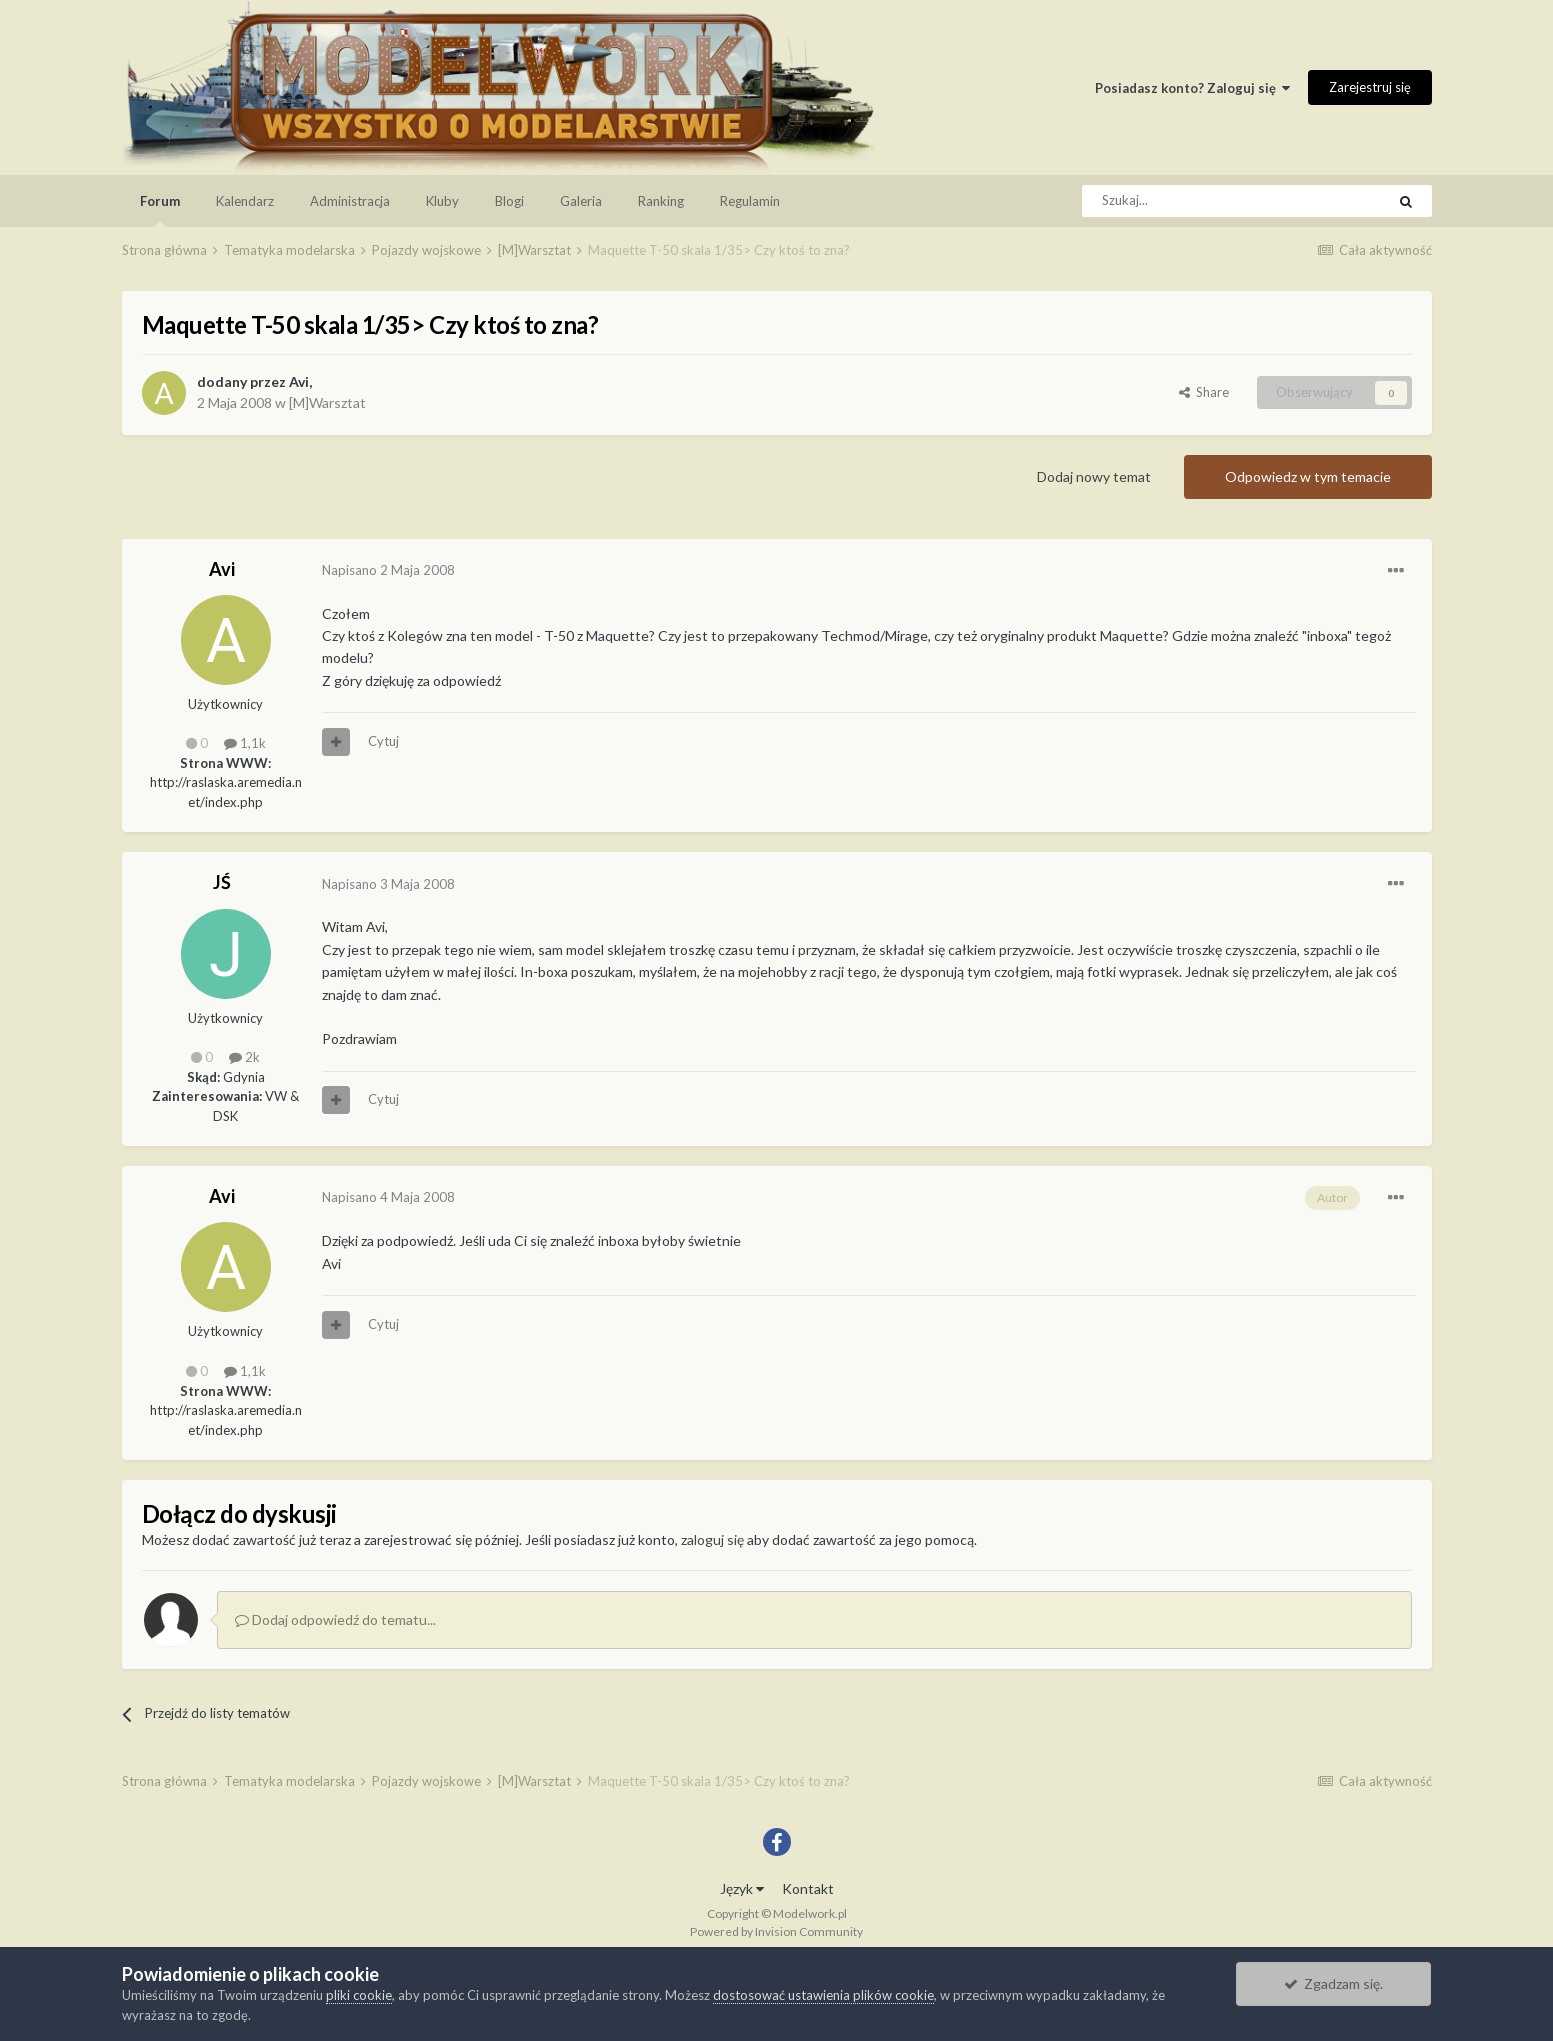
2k (244, 1057)
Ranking (661, 201)
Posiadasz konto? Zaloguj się (1192, 88)
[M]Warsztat (327, 402)
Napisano (388, 570)
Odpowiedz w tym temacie (1308, 476)
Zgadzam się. (1333, 1983)
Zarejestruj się (1370, 87)
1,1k (245, 743)
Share (1204, 392)
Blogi (509, 201)
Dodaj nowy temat (1094, 476)
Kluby (442, 201)
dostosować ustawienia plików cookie (823, 1995)
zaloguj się (712, 1539)
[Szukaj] (1188, 201)
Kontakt (808, 1888)
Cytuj (383, 741)
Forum (160, 210)
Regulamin (750, 201)
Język (742, 1888)
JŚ (222, 882)
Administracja (350, 201)
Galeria (581, 201)
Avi (299, 381)
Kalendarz (245, 201)
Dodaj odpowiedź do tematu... (335, 1619)
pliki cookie (359, 1995)
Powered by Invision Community (776, 1931)
